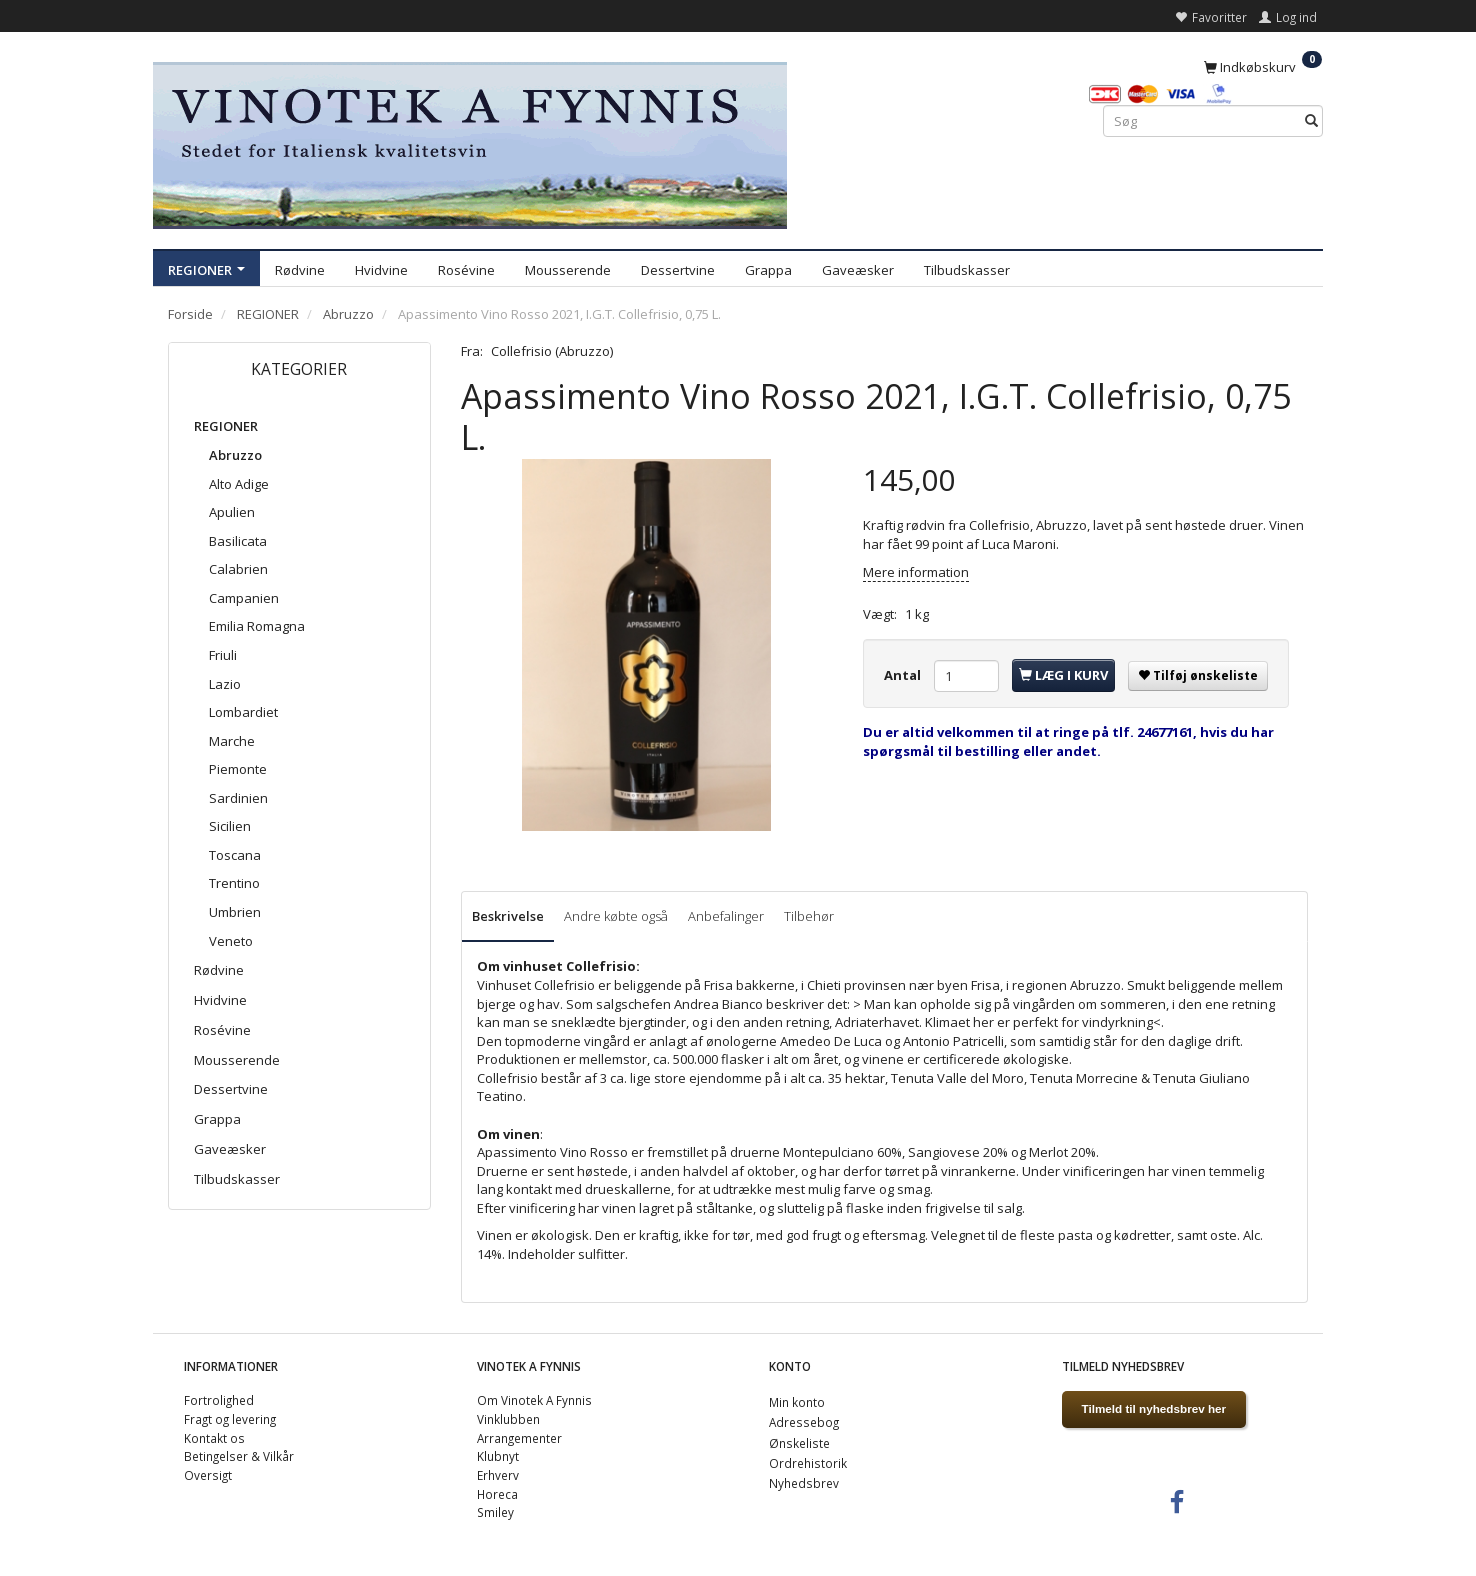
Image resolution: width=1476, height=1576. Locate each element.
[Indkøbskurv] (1263, 66)
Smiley (495, 1512)
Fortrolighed (219, 1400)
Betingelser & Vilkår (239, 1456)
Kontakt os (214, 1438)
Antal (904, 675)
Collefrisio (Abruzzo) (552, 351)
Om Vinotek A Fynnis (534, 1400)
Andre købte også (616, 916)
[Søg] (1311, 121)
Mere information (916, 572)
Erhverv (498, 1475)
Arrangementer (519, 1438)
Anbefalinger (726, 916)
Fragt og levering (230, 1419)
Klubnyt (498, 1456)
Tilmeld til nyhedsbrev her (1154, 1408)
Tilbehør (809, 916)
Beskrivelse (508, 916)
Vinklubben (508, 1419)
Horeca (497, 1494)
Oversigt (208, 1475)
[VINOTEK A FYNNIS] (470, 142)
